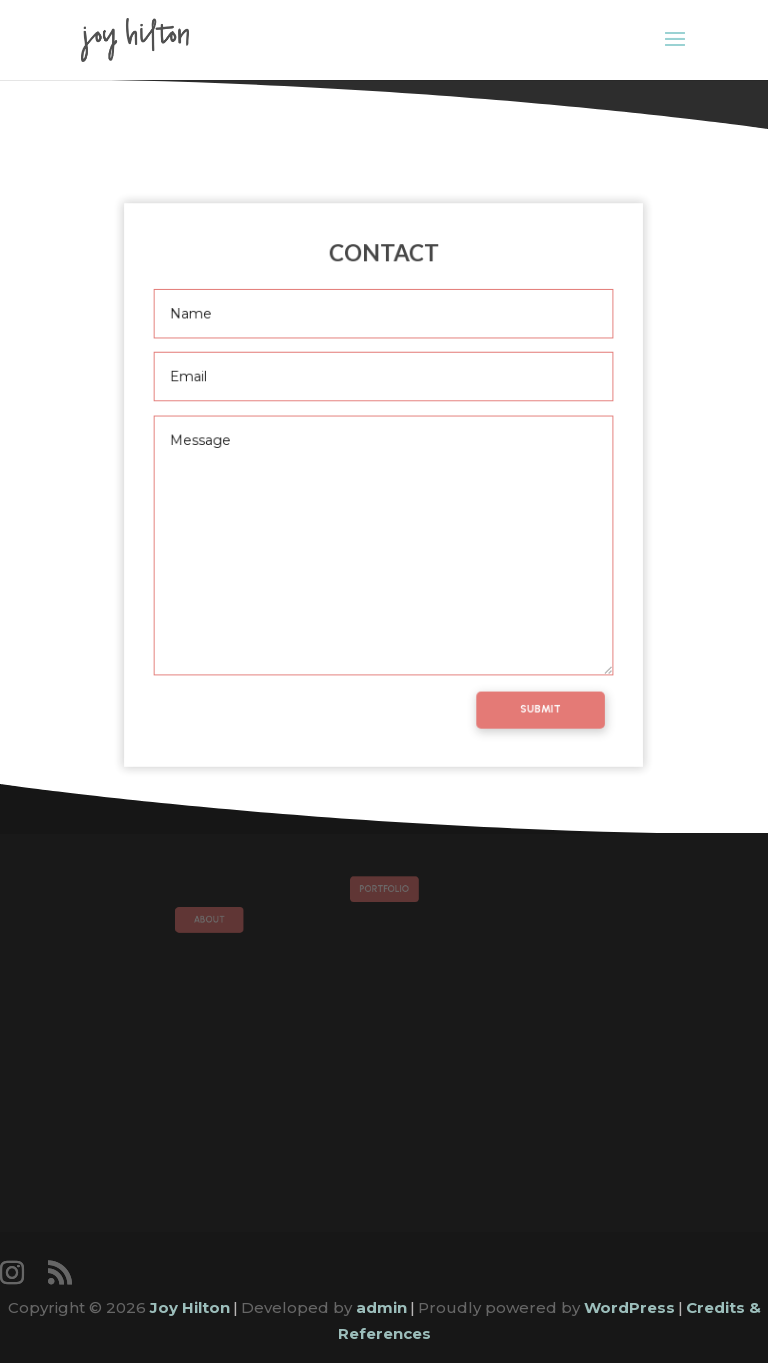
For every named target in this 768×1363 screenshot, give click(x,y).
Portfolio (383, 890)
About (231, 917)
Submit (530, 692)
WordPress (629, 1307)
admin (381, 1307)
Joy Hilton (190, 1307)
